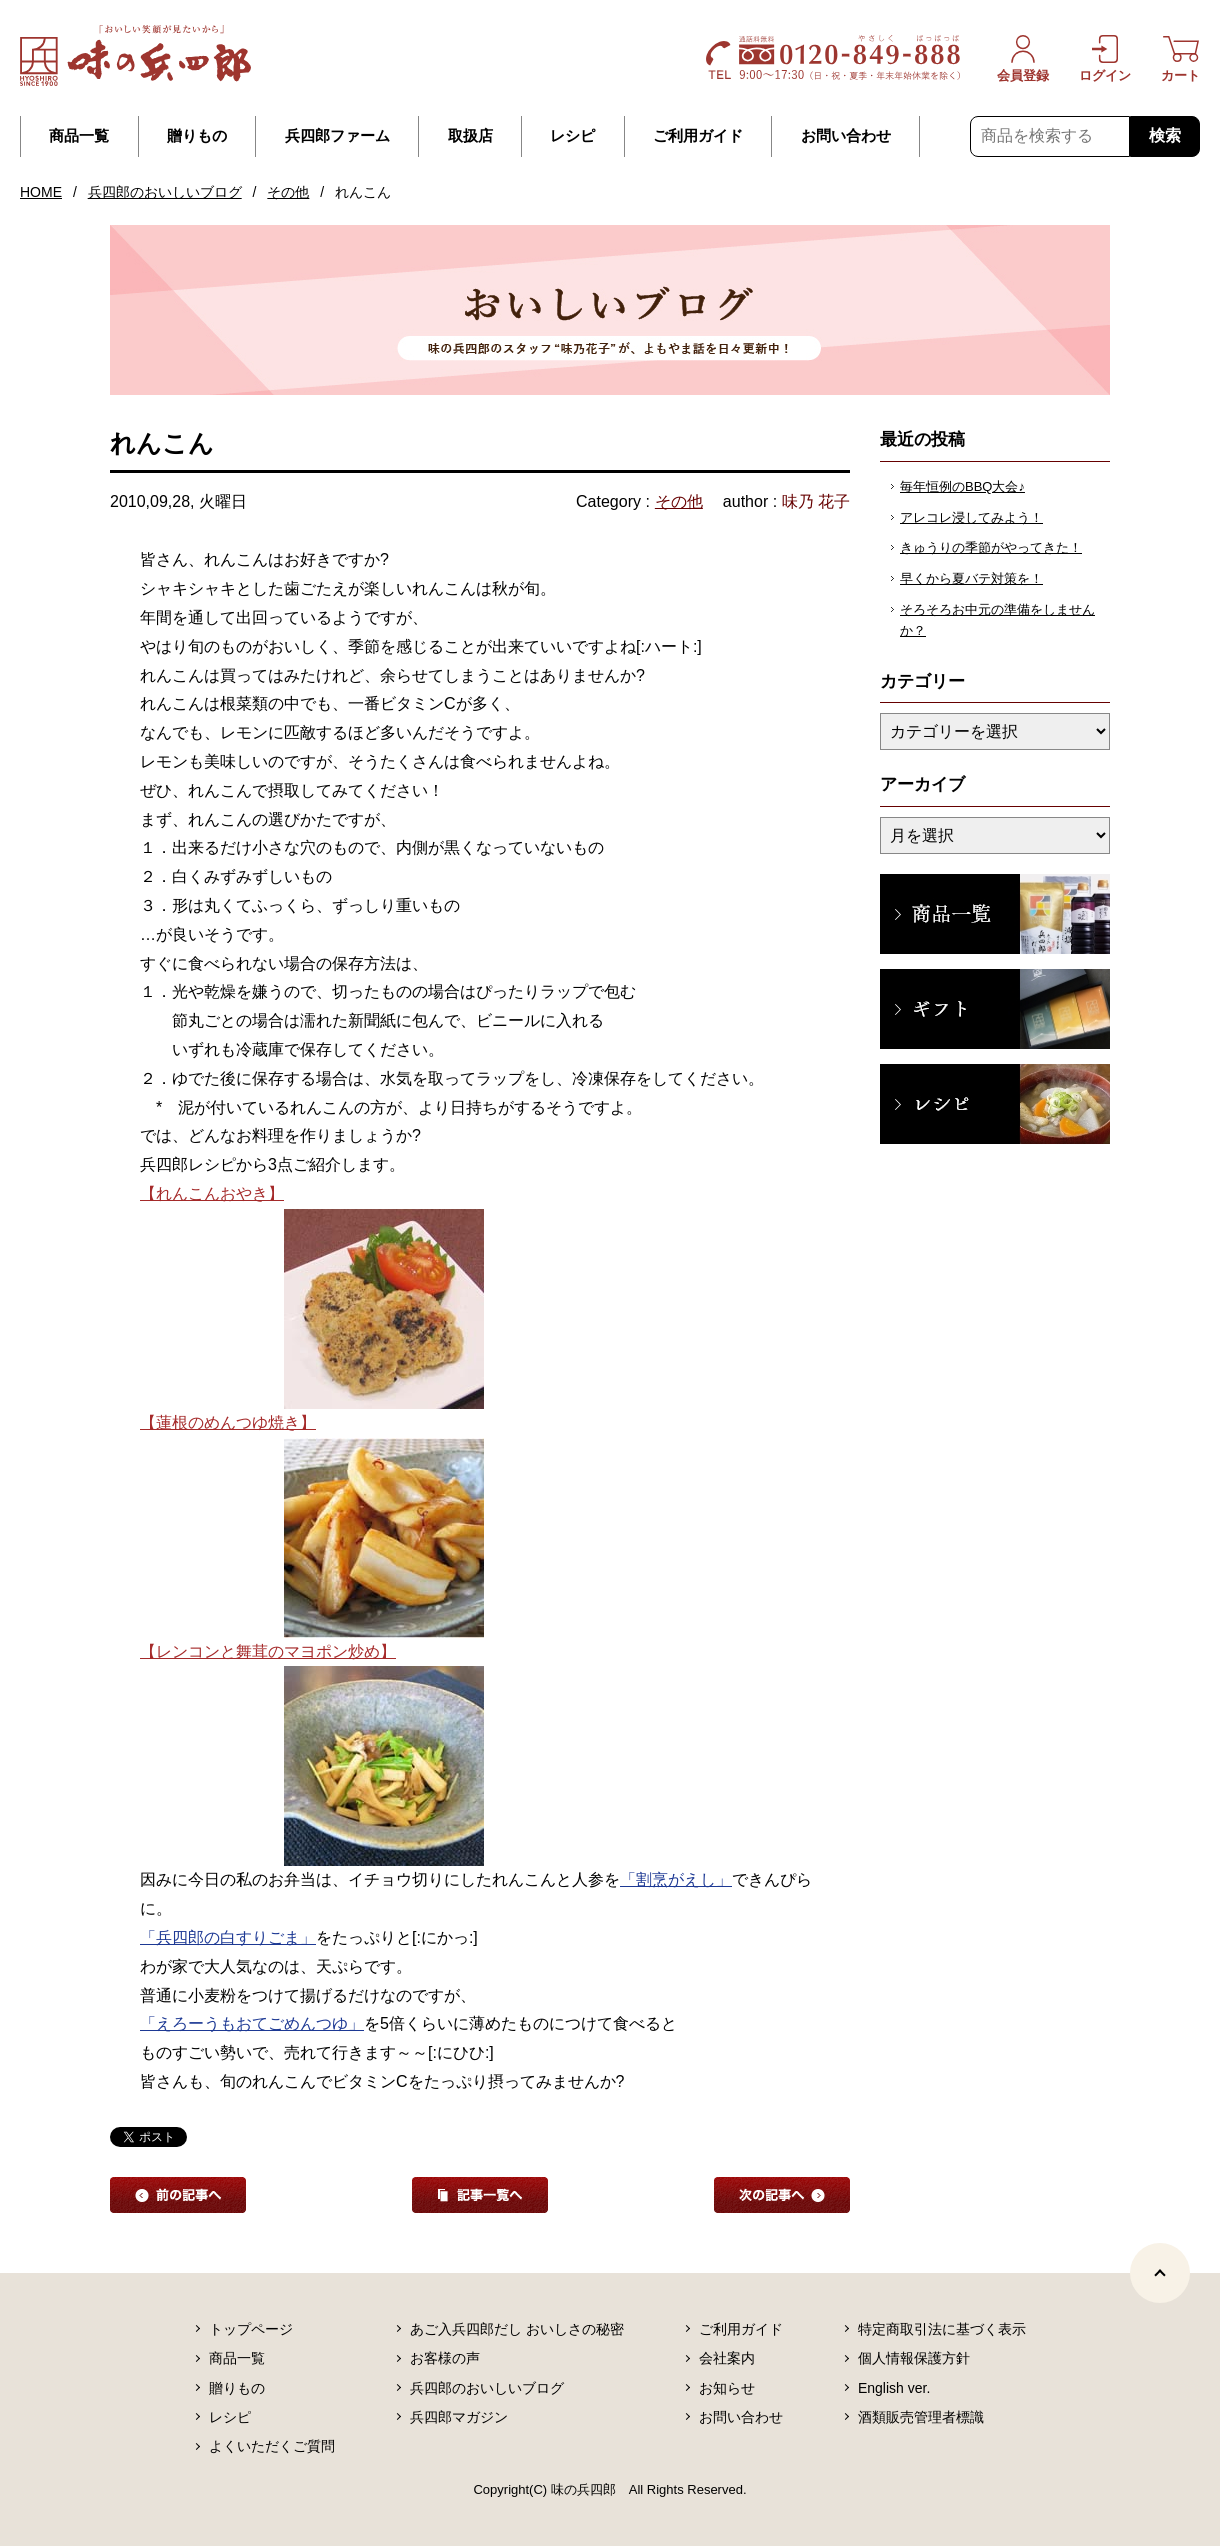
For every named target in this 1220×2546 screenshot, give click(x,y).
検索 (1165, 135)
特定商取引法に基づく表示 (942, 2329)
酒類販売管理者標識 (921, 2417)
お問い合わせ (846, 136)
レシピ (572, 136)
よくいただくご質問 (272, 2446)
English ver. (894, 2388)
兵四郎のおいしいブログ (165, 192)
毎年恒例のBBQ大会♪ (962, 486)
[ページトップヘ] (1160, 2273)
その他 (288, 192)
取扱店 (470, 136)
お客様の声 (445, 2358)
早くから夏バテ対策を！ (971, 578)
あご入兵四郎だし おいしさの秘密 (517, 2329)
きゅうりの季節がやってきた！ (991, 547)
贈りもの (197, 136)
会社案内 (727, 2358)
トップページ (251, 2329)
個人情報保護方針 (914, 2358)
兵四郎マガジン (459, 2417)
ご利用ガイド (698, 136)
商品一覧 (79, 136)
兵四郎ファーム (337, 136)
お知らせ (727, 2388)
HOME (41, 192)
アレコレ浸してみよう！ (971, 517)
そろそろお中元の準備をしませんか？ (997, 620)
